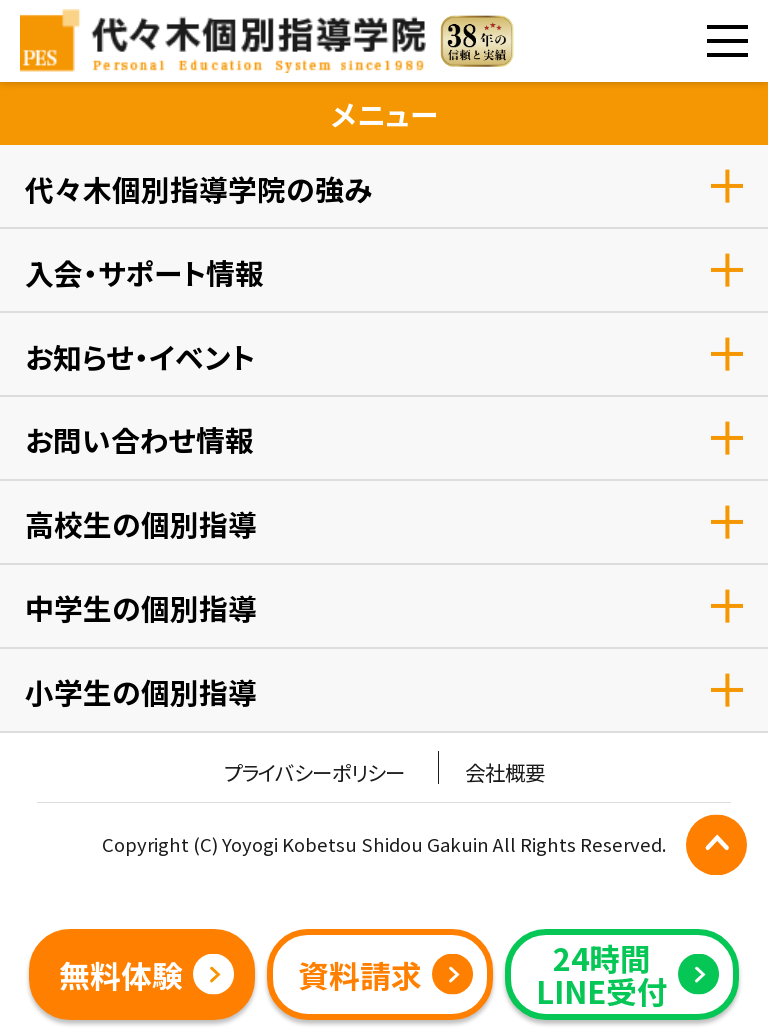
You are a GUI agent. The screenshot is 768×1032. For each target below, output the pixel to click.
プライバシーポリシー (314, 772)
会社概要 (505, 772)
